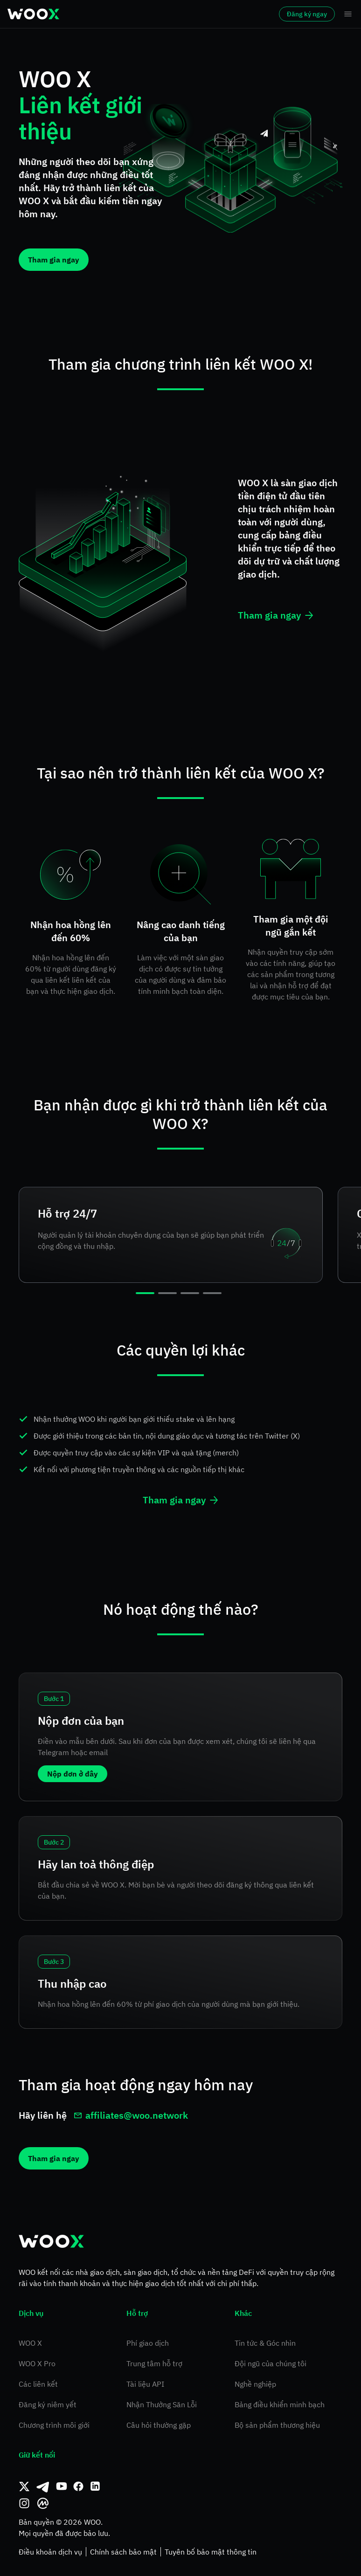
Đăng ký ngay (307, 14)
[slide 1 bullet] (145, 1293)
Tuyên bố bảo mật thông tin (211, 2551)
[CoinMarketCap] (43, 2503)
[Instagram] (24, 2503)
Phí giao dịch (147, 2343)
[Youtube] (61, 2486)
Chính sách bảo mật (123, 2551)
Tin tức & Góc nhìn (265, 2343)
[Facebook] (78, 2486)
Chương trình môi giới (54, 2425)
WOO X (30, 2343)
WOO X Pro (37, 2363)
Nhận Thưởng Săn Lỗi (161, 2404)
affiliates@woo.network (131, 2115)
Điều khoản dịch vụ (50, 2551)
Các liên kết (38, 2384)
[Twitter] (24, 2486)
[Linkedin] (95, 2486)
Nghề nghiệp (255, 2384)
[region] (180, 1240)
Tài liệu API (145, 2384)
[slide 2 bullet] (167, 1293)
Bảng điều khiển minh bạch (280, 2404)
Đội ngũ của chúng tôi (270, 2363)
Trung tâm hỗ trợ (154, 2363)
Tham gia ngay (53, 259)
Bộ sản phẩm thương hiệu (277, 2425)
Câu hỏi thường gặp (158, 2425)
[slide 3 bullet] (189, 1293)
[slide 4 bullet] (212, 1293)
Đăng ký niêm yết (47, 2404)
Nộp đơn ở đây (72, 1773)
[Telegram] (42, 2486)
